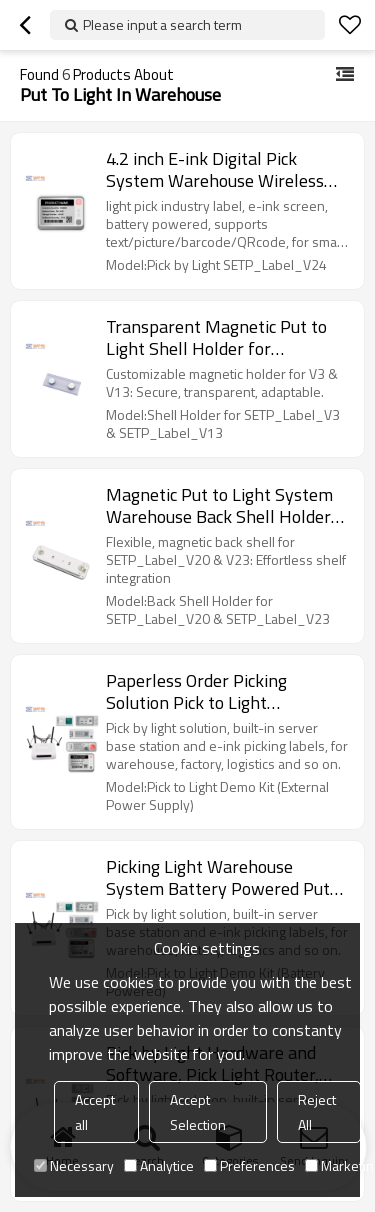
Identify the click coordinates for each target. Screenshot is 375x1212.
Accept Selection (198, 1112)
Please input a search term (162, 24)
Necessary (74, 1165)
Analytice (159, 1165)
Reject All (317, 1112)
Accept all (95, 1112)
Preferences (249, 1165)
